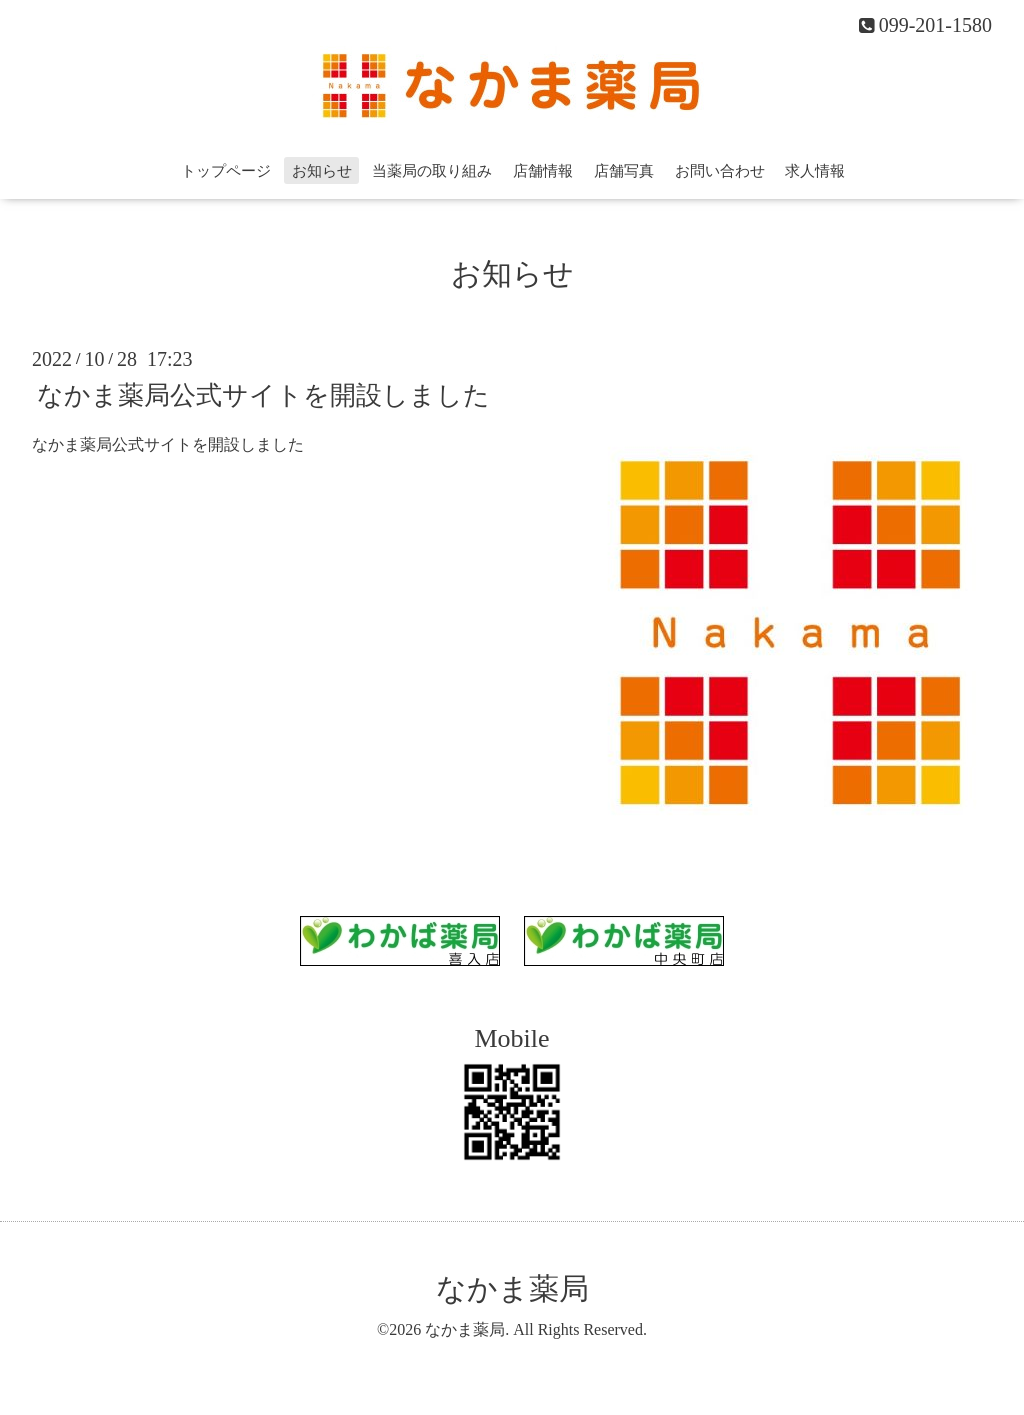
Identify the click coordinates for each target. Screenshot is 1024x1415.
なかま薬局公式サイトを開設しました (263, 394)
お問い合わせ (720, 171)
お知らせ (322, 171)
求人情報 (815, 171)
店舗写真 (624, 171)
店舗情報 (543, 171)
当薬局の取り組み (432, 171)
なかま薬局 (512, 1288)
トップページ (226, 171)
